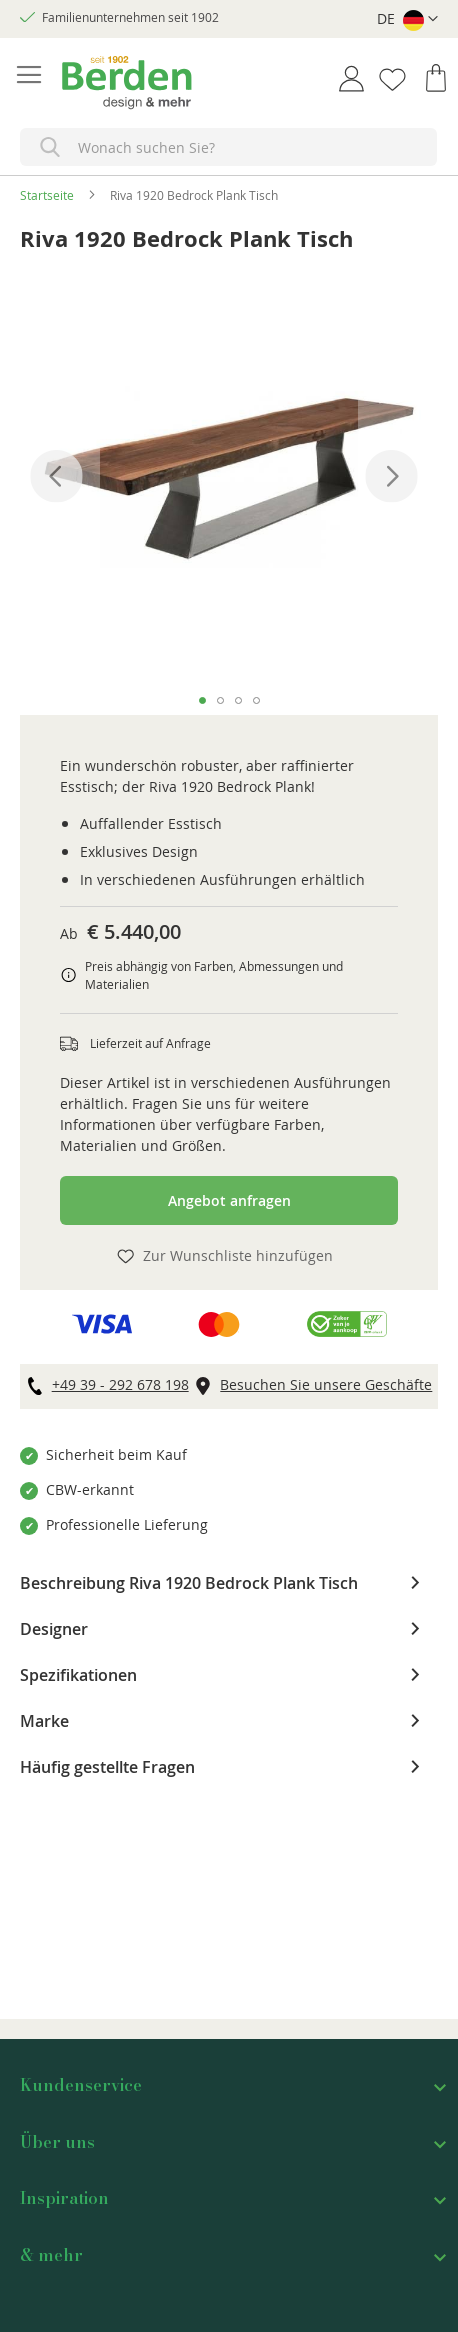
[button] (407, 19)
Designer (54, 1628)
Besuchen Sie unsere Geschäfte (326, 1384)
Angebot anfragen (229, 1200)
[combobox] (228, 147)
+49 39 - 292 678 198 (120, 1384)
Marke (44, 1720)
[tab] (229, 1583)
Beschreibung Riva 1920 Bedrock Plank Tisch (189, 1582)
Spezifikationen (78, 1674)
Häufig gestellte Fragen (107, 1766)
